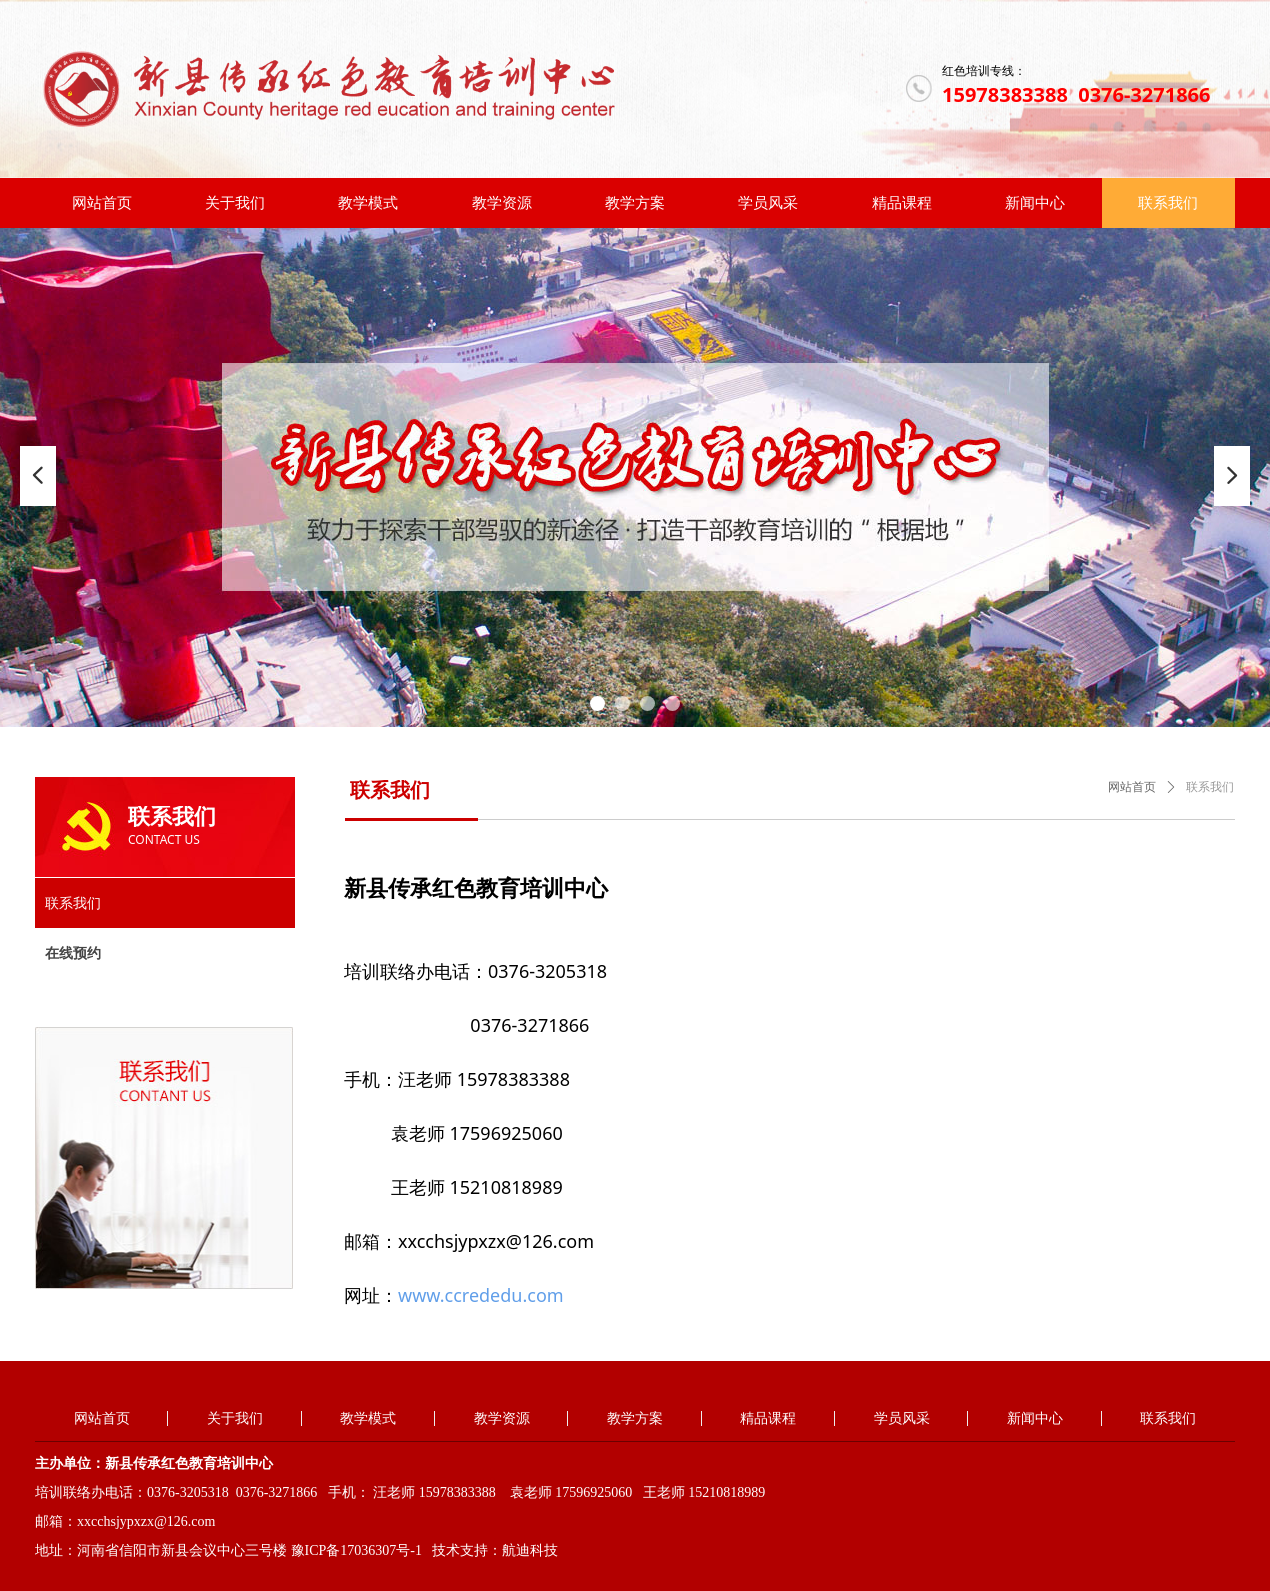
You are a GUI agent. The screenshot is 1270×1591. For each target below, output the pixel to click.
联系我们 (1210, 787)
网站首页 (1132, 787)
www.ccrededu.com (481, 1295)
